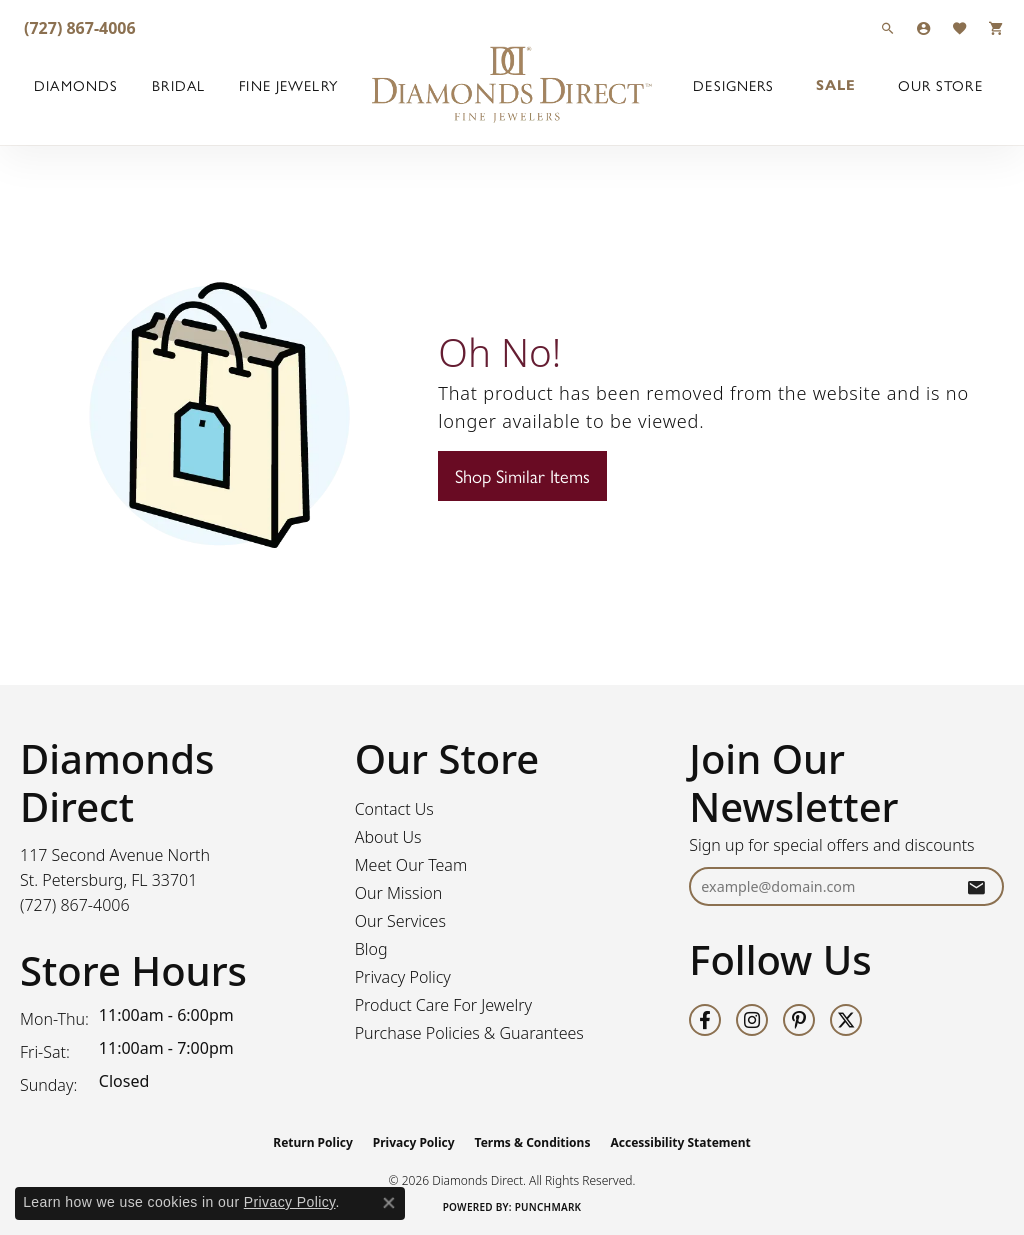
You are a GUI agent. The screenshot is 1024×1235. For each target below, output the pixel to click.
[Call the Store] (75, 905)
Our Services (400, 921)
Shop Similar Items (522, 475)
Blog (371, 949)
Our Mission (399, 893)
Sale (836, 85)
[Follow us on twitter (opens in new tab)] (846, 1020)
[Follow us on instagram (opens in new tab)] (752, 1020)
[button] (888, 27)
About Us (388, 837)
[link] (78, 27)
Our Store (940, 85)
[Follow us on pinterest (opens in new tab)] (799, 1020)
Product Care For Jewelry (443, 1005)
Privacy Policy (403, 977)
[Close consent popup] (389, 1203)
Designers (733, 85)
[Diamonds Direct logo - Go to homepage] (512, 85)
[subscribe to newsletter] (976, 886)
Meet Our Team (411, 865)
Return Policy (313, 1142)
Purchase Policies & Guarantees (469, 1033)
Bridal (178, 85)
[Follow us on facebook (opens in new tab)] (705, 1020)
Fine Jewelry (288, 85)
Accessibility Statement (680, 1142)
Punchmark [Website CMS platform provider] (548, 1207)
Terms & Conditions (533, 1142)
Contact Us (394, 809)
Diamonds (76, 85)
